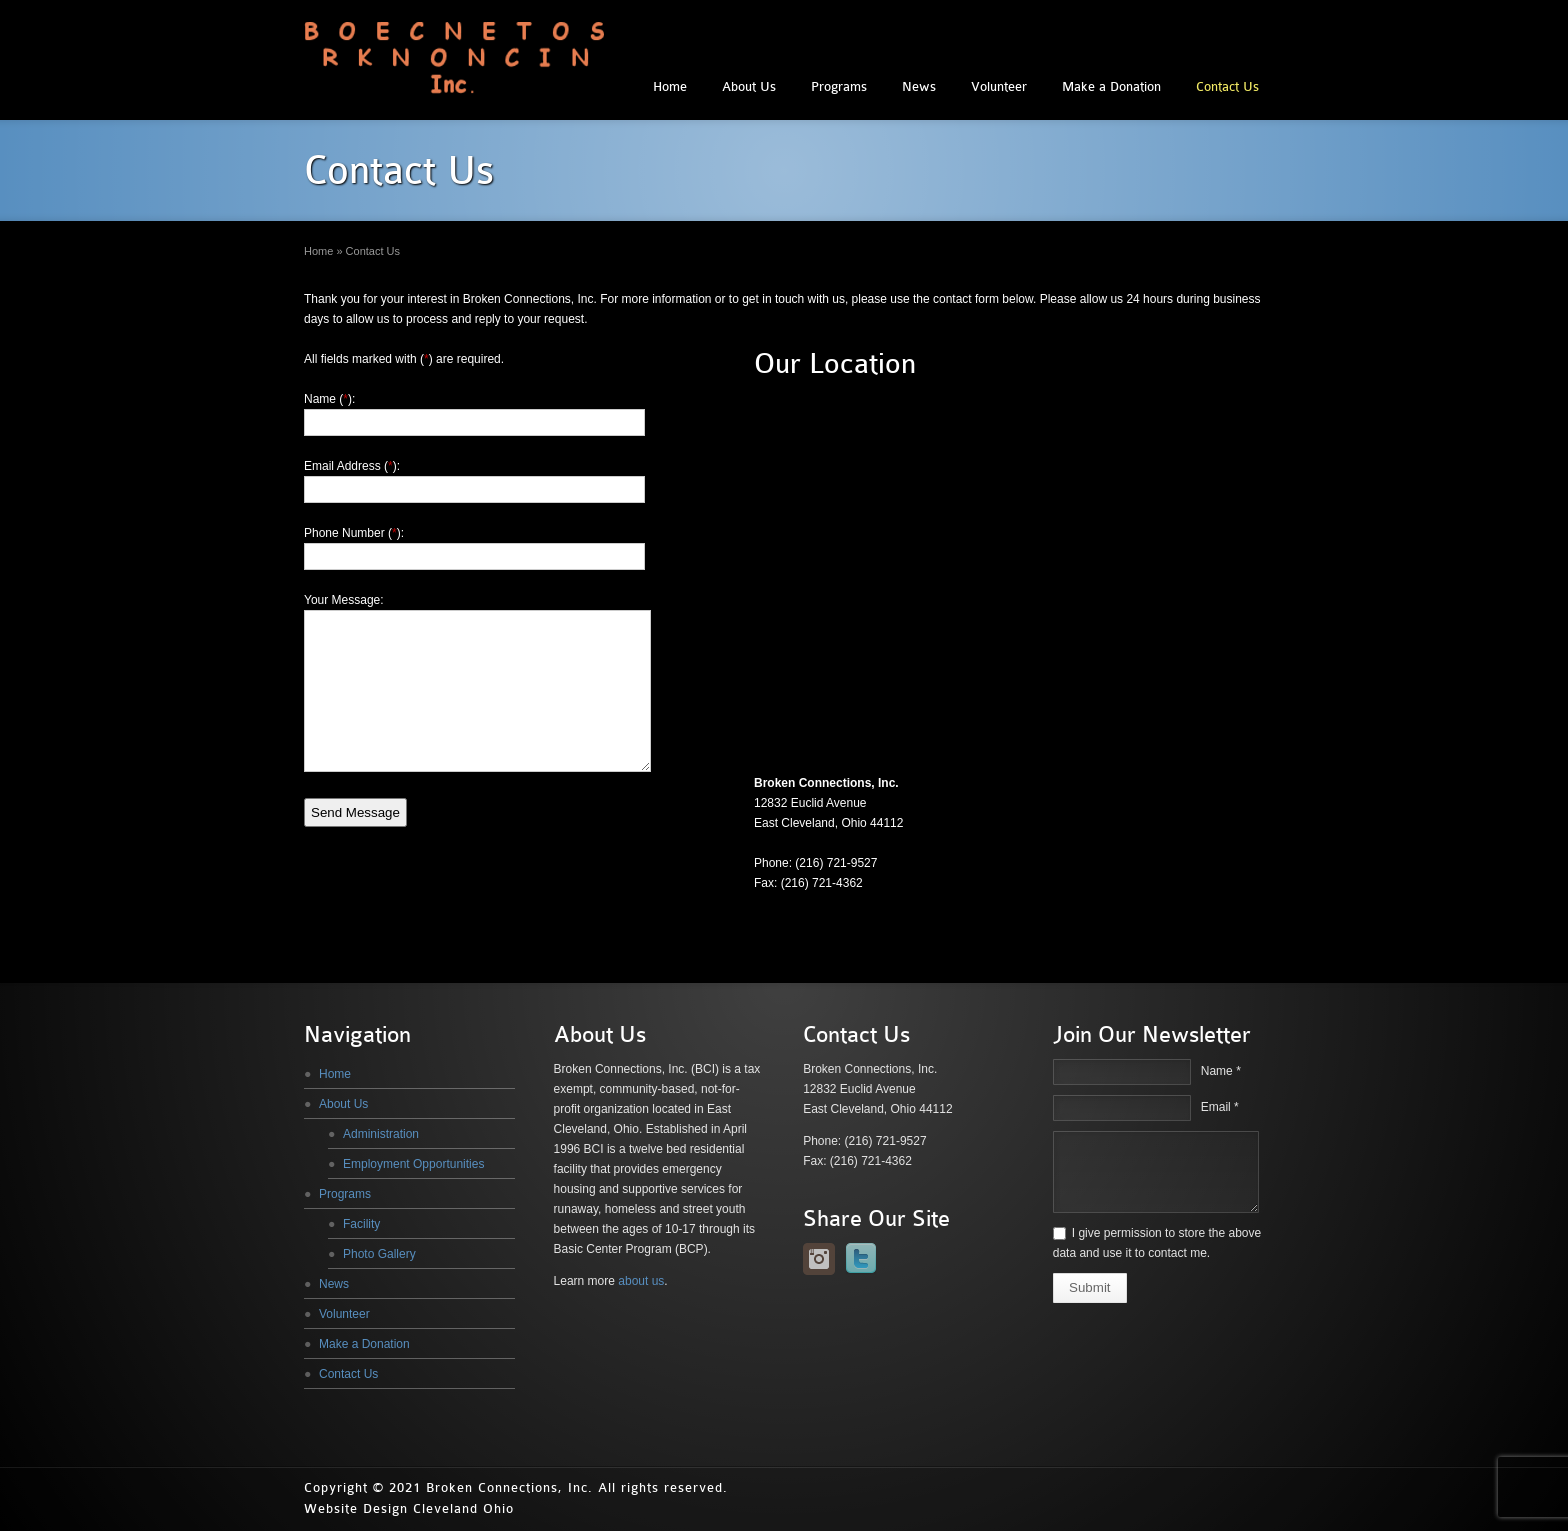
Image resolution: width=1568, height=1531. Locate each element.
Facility (361, 1224)
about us (641, 1281)
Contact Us (1227, 86)
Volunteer (999, 86)
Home (670, 86)
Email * (1220, 1107)
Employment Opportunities (413, 1164)
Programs (839, 86)
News (919, 86)
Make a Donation (1111, 86)
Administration (381, 1134)
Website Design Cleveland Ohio (409, 1508)
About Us (749, 86)
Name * (1221, 1071)
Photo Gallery (379, 1254)
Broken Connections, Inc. (509, 1487)
